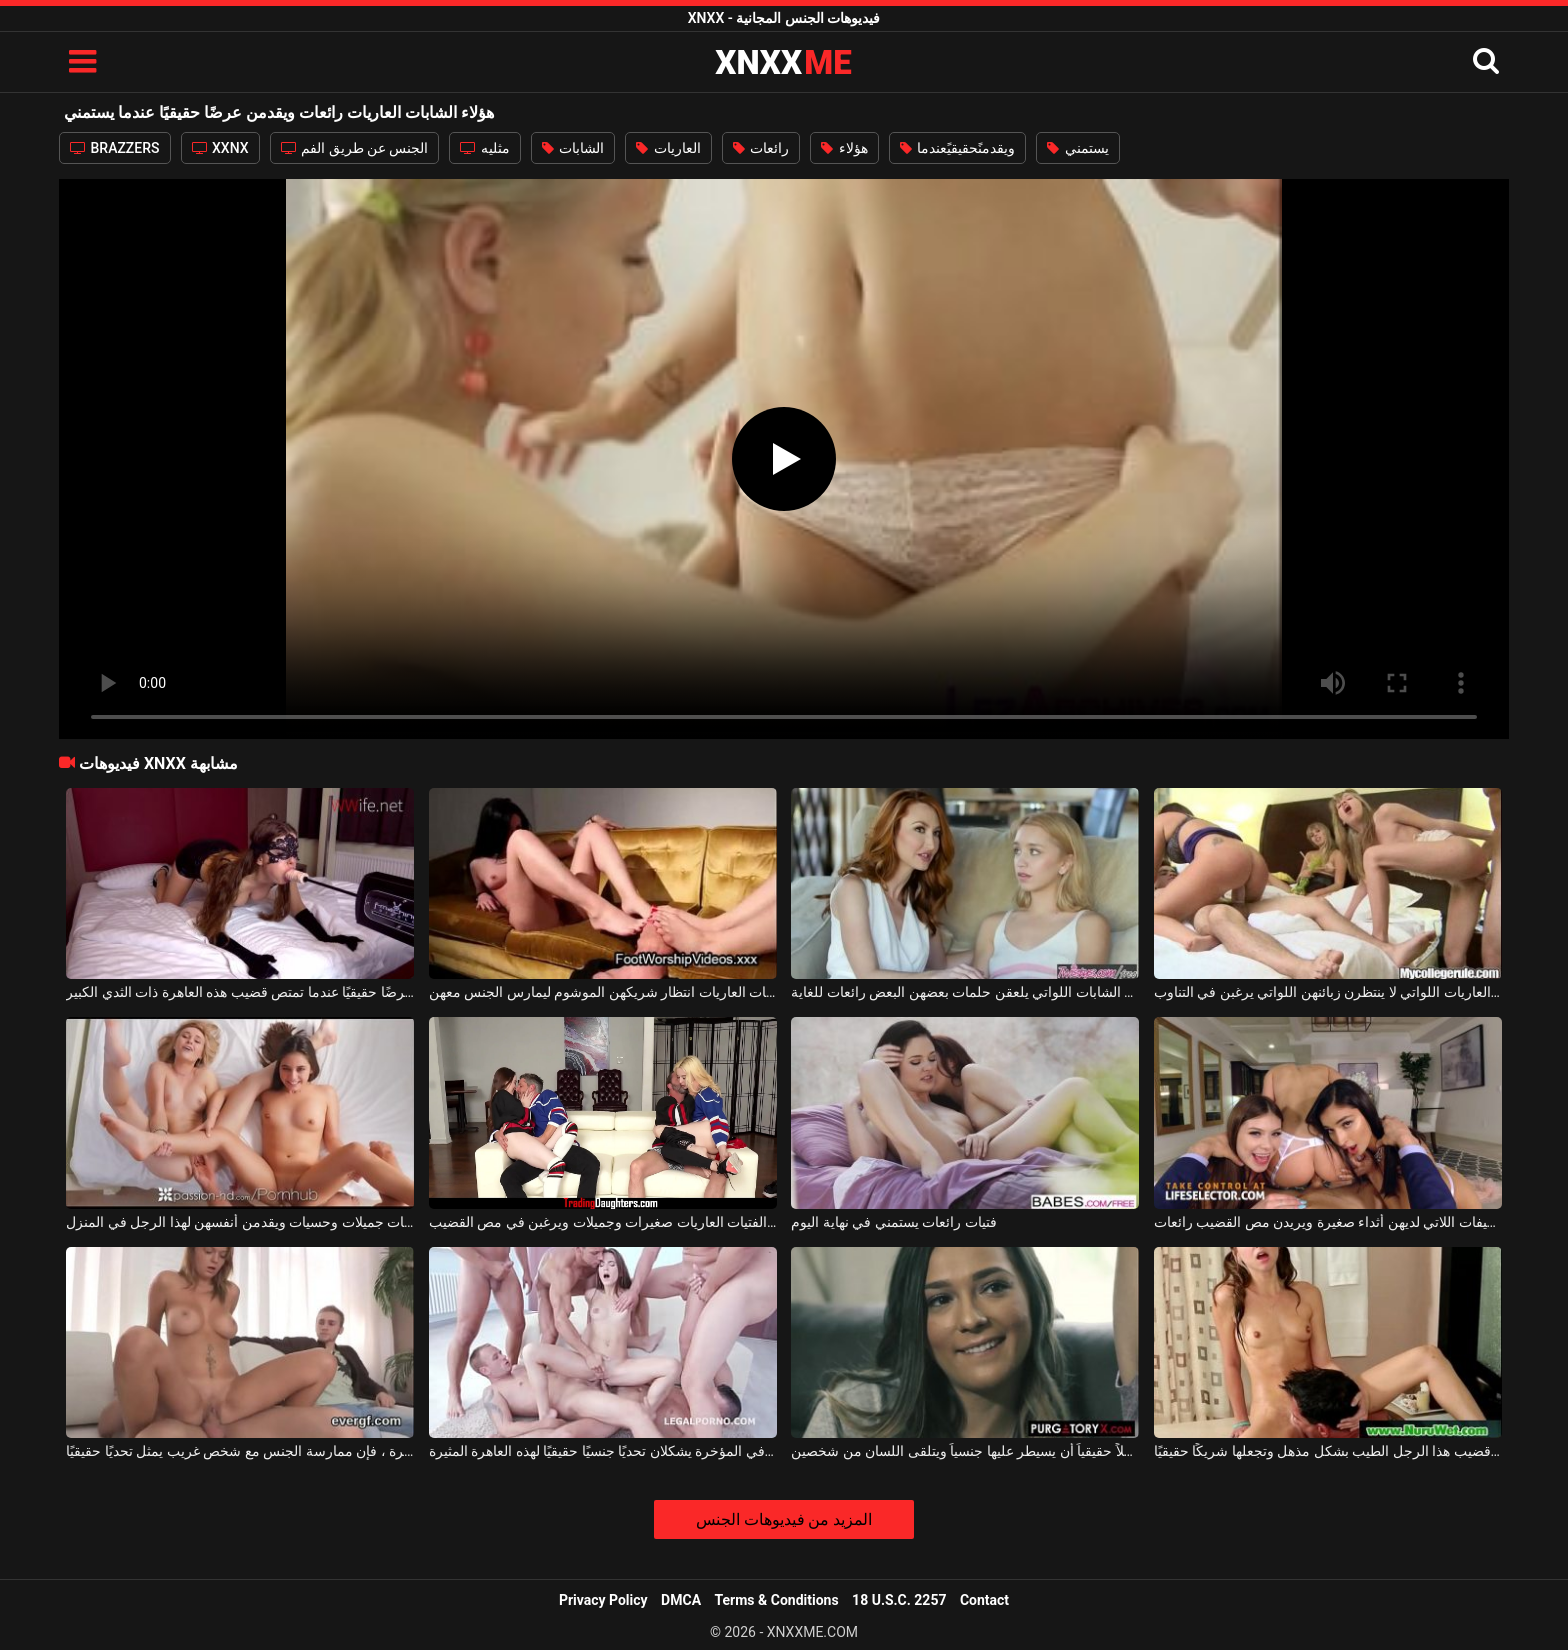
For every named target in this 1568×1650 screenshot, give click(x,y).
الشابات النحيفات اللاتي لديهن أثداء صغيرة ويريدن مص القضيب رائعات (1328, 1222)
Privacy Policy (603, 1600)
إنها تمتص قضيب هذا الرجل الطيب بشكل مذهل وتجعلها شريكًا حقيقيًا (1328, 1451)
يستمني (1077, 148)
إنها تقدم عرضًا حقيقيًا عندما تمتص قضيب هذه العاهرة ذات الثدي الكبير (240, 992)
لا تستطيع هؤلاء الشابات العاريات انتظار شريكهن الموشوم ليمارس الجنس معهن (603, 992)
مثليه (484, 148)
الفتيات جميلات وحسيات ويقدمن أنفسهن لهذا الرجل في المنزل (240, 1222)
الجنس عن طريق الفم (355, 148)
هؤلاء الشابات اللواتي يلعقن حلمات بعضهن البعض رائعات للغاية (965, 992)
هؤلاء (844, 148)
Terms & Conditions (777, 1600)
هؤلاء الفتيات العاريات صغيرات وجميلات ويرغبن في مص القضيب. (603, 1222)
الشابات (573, 148)
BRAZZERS (115, 148)
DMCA (681, 1600)
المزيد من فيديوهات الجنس (784, 1519)
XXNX (220, 148)
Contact (984, 1600)
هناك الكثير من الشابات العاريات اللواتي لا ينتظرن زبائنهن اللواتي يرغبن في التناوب (1328, 992)
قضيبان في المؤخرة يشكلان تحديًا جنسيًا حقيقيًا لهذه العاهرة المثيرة (603, 1451)
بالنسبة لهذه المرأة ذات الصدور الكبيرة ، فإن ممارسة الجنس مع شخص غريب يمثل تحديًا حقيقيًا (240, 1451)
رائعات (761, 148)
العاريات (668, 148)
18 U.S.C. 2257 (899, 1600)
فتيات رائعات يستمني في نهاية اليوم (893, 1222)
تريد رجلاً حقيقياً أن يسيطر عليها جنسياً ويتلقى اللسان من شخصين (965, 1451)
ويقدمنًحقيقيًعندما (957, 148)
